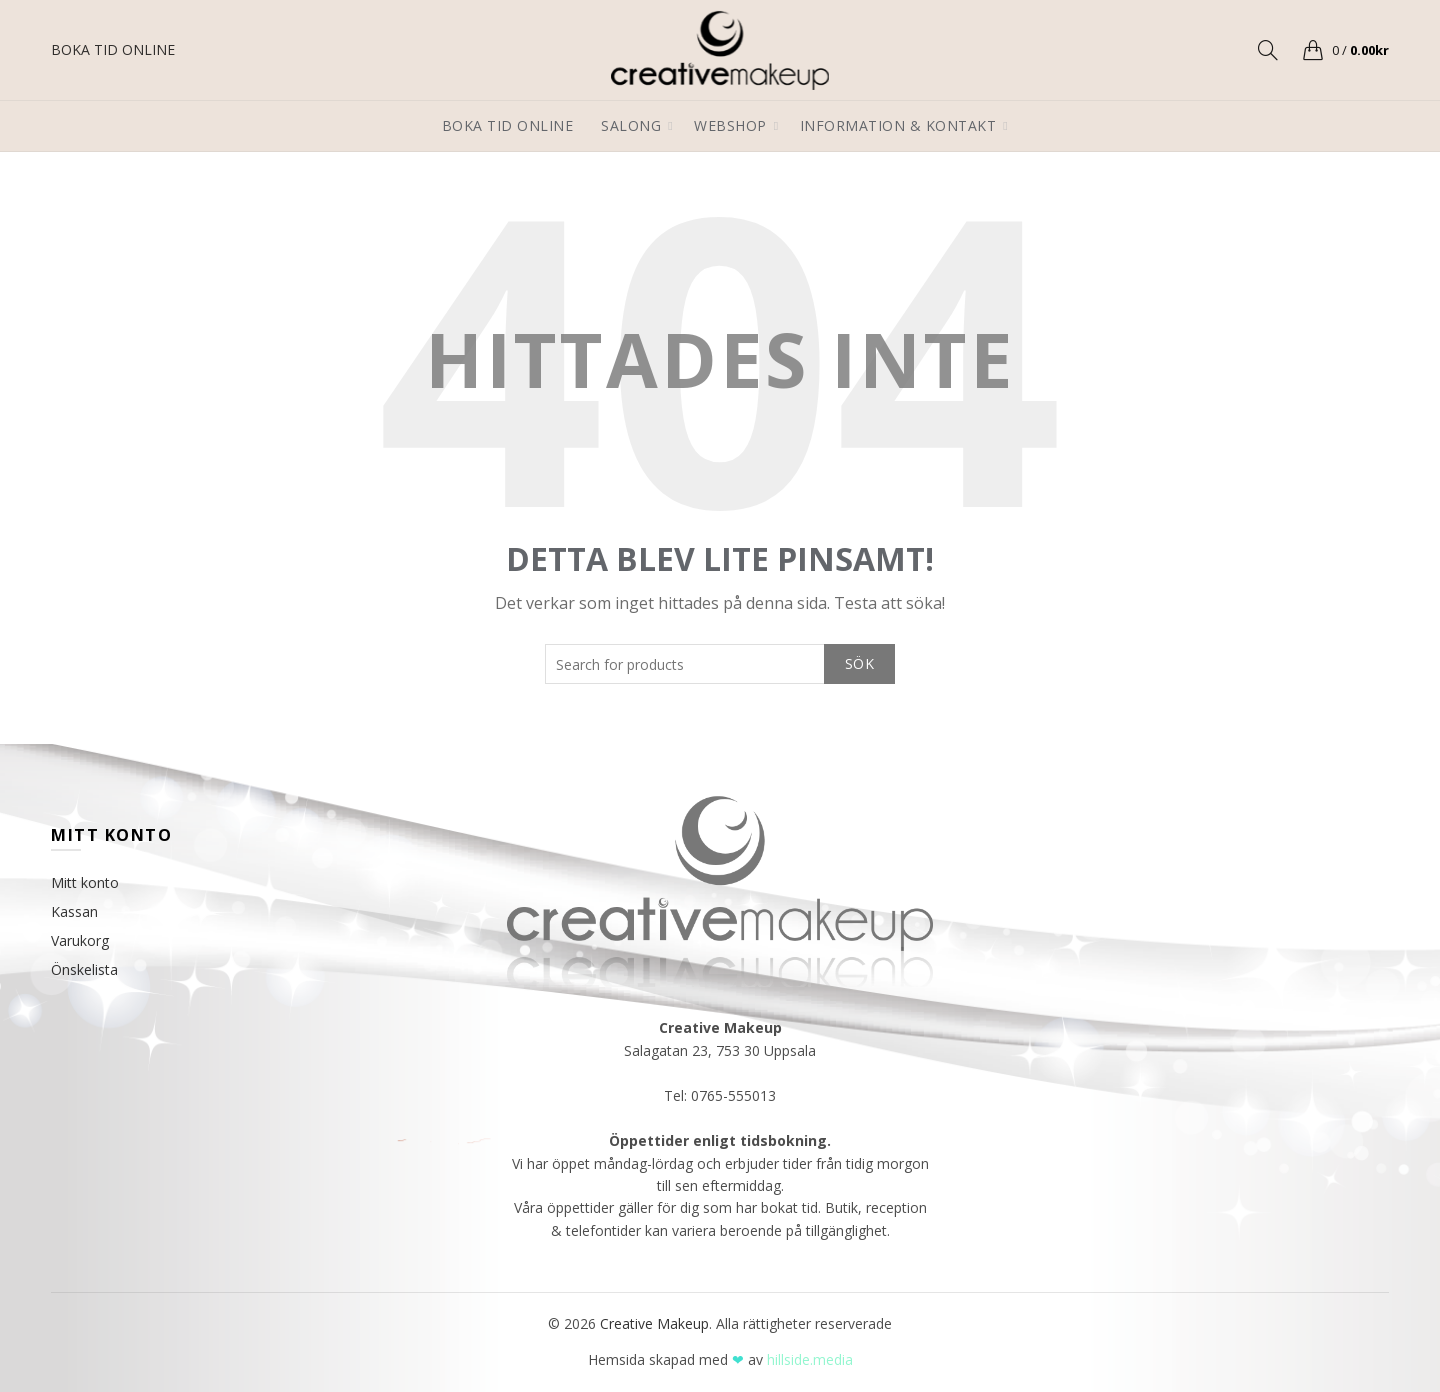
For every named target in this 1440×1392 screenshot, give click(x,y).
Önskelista (84, 969)
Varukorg (80, 940)
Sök (859, 663)
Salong (631, 125)
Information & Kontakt (898, 125)
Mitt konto (85, 882)
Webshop (730, 125)
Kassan (74, 911)
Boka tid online (508, 125)
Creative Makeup (654, 1323)
